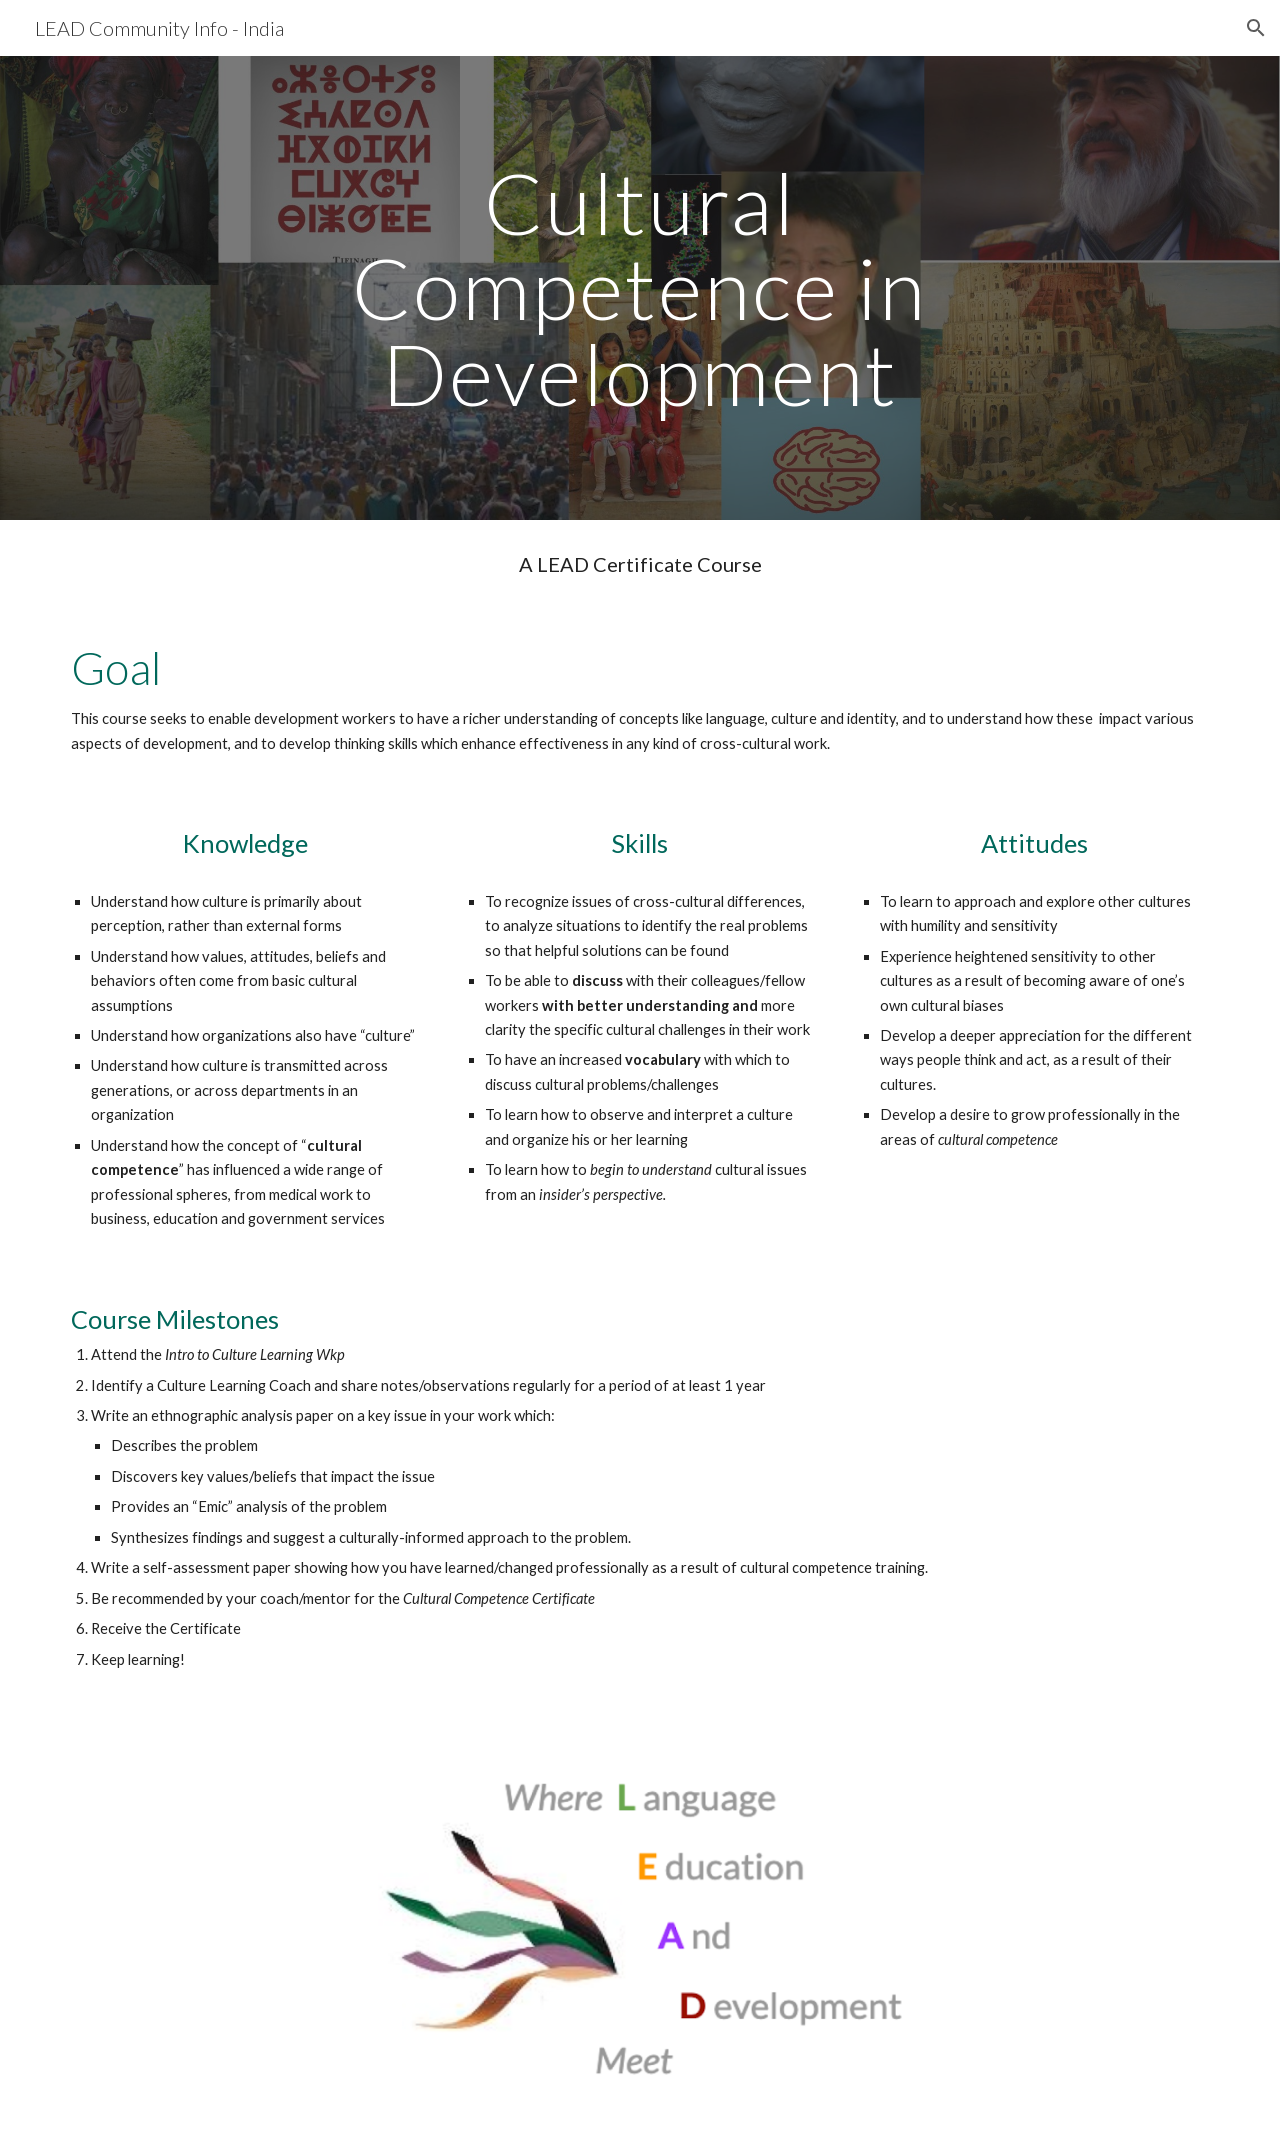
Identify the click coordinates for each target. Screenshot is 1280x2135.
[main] (640, 288)
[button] (1256, 28)
